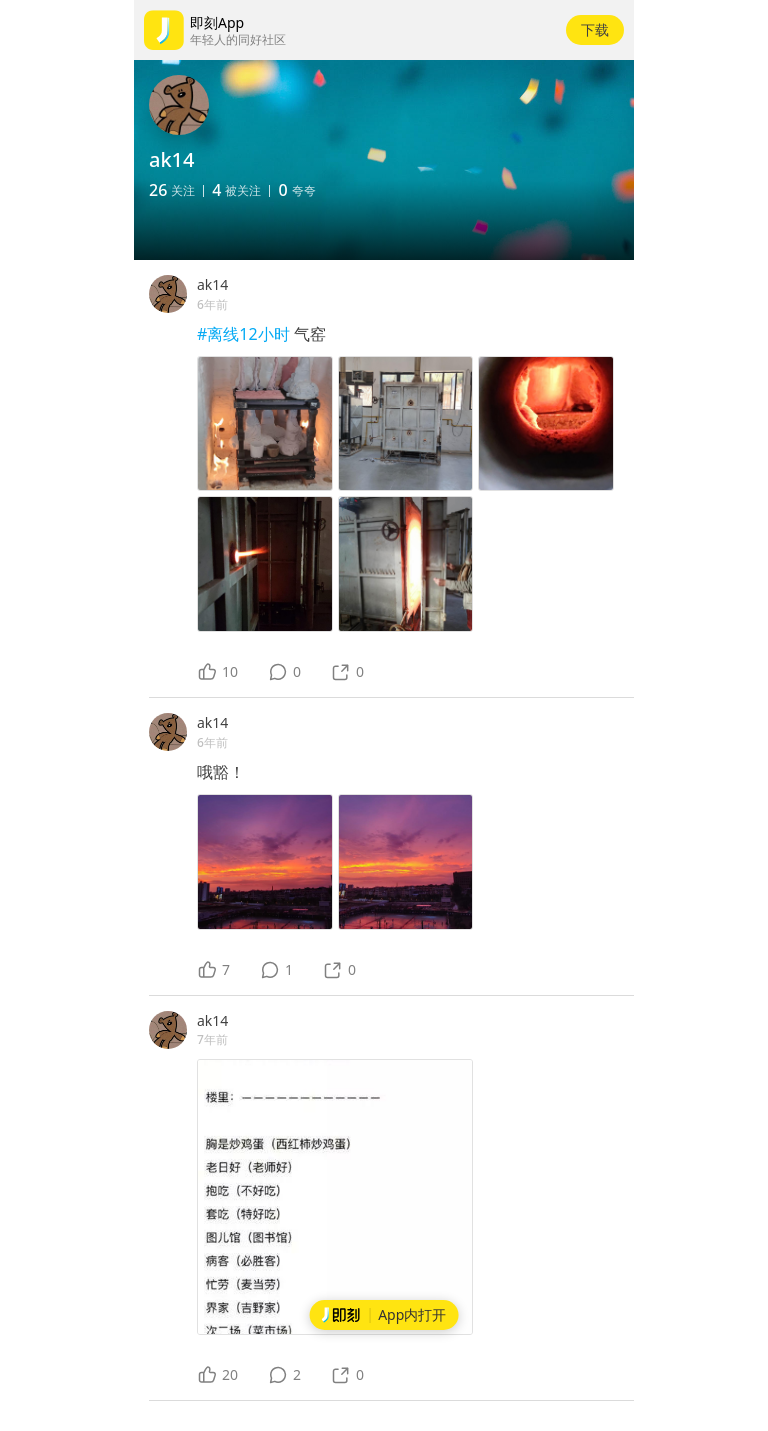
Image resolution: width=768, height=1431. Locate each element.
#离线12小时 (245, 334)
